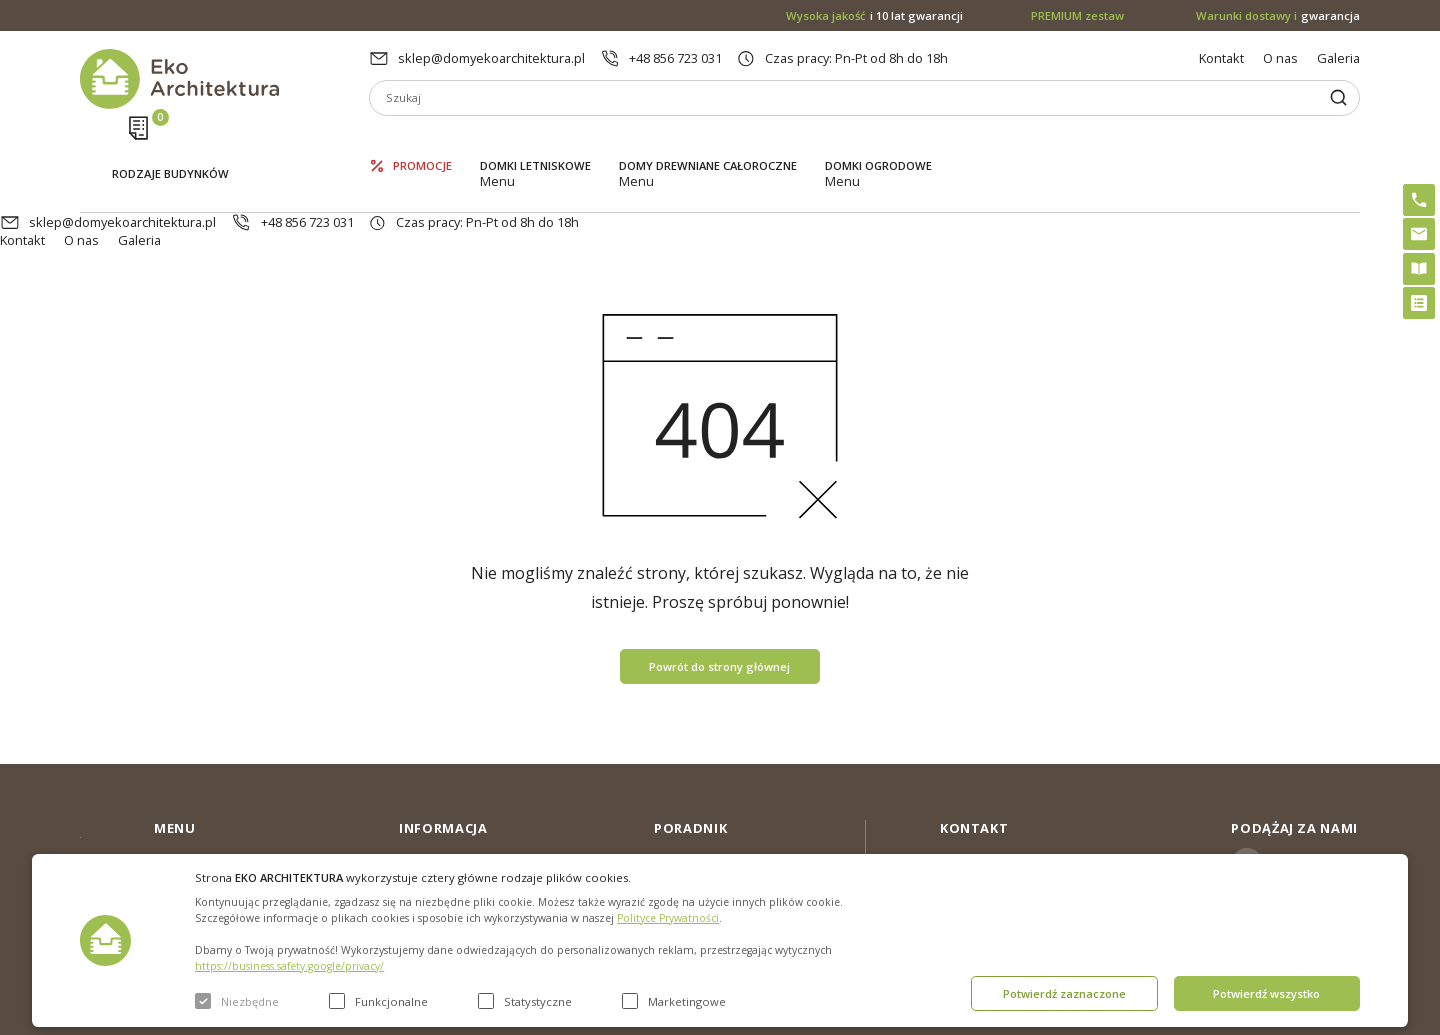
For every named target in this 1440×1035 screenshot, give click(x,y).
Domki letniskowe (535, 140)
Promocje (422, 140)
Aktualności (433, 817)
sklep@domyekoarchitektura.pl (491, 58)
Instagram (1305, 789)
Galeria (1338, 58)
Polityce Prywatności (668, 918)
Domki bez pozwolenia (722, 785)
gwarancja (1278, 15)
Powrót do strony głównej (719, 591)
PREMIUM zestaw (705, 817)
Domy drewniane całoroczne (708, 140)
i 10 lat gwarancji (874, 15)
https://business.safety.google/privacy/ (289, 966)
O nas (1280, 58)
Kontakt (1221, 58)
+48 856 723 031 (675, 58)
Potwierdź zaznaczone (1064, 993)
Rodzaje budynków (170, 142)
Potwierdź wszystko (1266, 993)
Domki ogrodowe (878, 140)
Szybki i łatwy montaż (716, 849)
